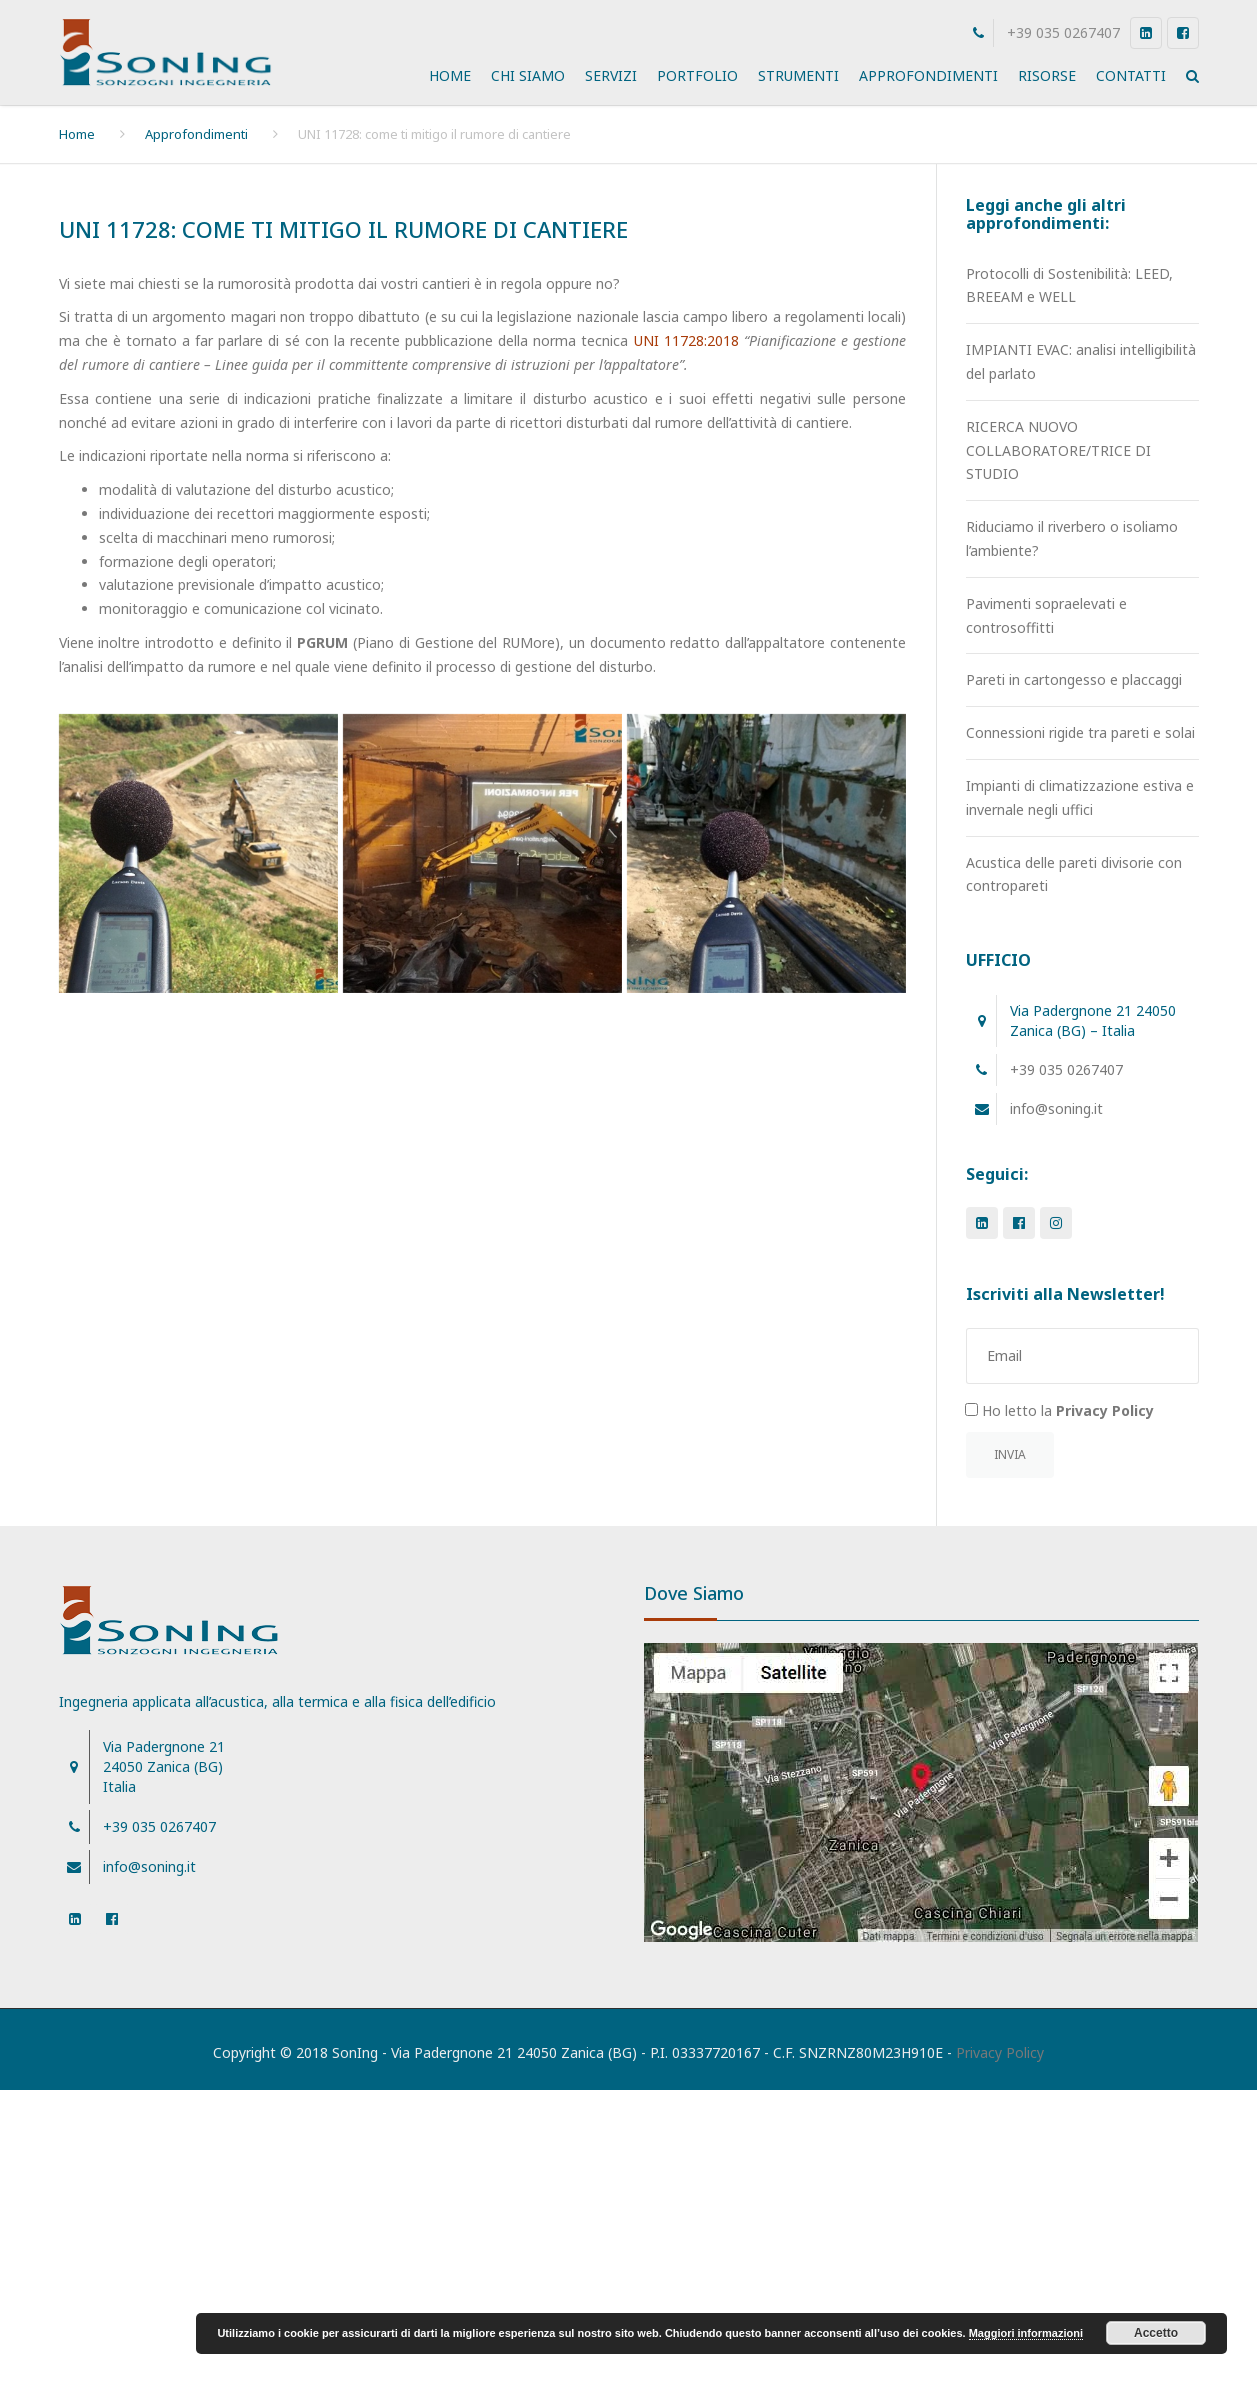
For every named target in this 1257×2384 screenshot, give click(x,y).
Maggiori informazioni (1026, 2333)
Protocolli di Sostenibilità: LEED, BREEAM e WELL (1069, 285)
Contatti (1131, 75)
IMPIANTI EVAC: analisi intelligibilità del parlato (1081, 361)
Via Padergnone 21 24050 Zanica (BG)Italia (164, 1766)
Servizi (611, 75)
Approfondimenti (928, 75)
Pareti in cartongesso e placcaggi (1074, 679)
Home (450, 75)
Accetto (1156, 2333)
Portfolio (697, 75)
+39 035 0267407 (1063, 32)
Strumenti (798, 75)
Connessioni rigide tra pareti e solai (1080, 732)
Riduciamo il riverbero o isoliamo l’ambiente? (1072, 538)
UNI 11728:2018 (686, 340)
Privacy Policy (1000, 2052)
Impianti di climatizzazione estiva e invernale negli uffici (1080, 797)
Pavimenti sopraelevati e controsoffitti (1046, 615)
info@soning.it (1056, 1108)
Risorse (1047, 75)
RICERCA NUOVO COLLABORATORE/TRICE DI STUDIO (1058, 450)
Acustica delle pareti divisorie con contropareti (1074, 874)
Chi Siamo (528, 75)
